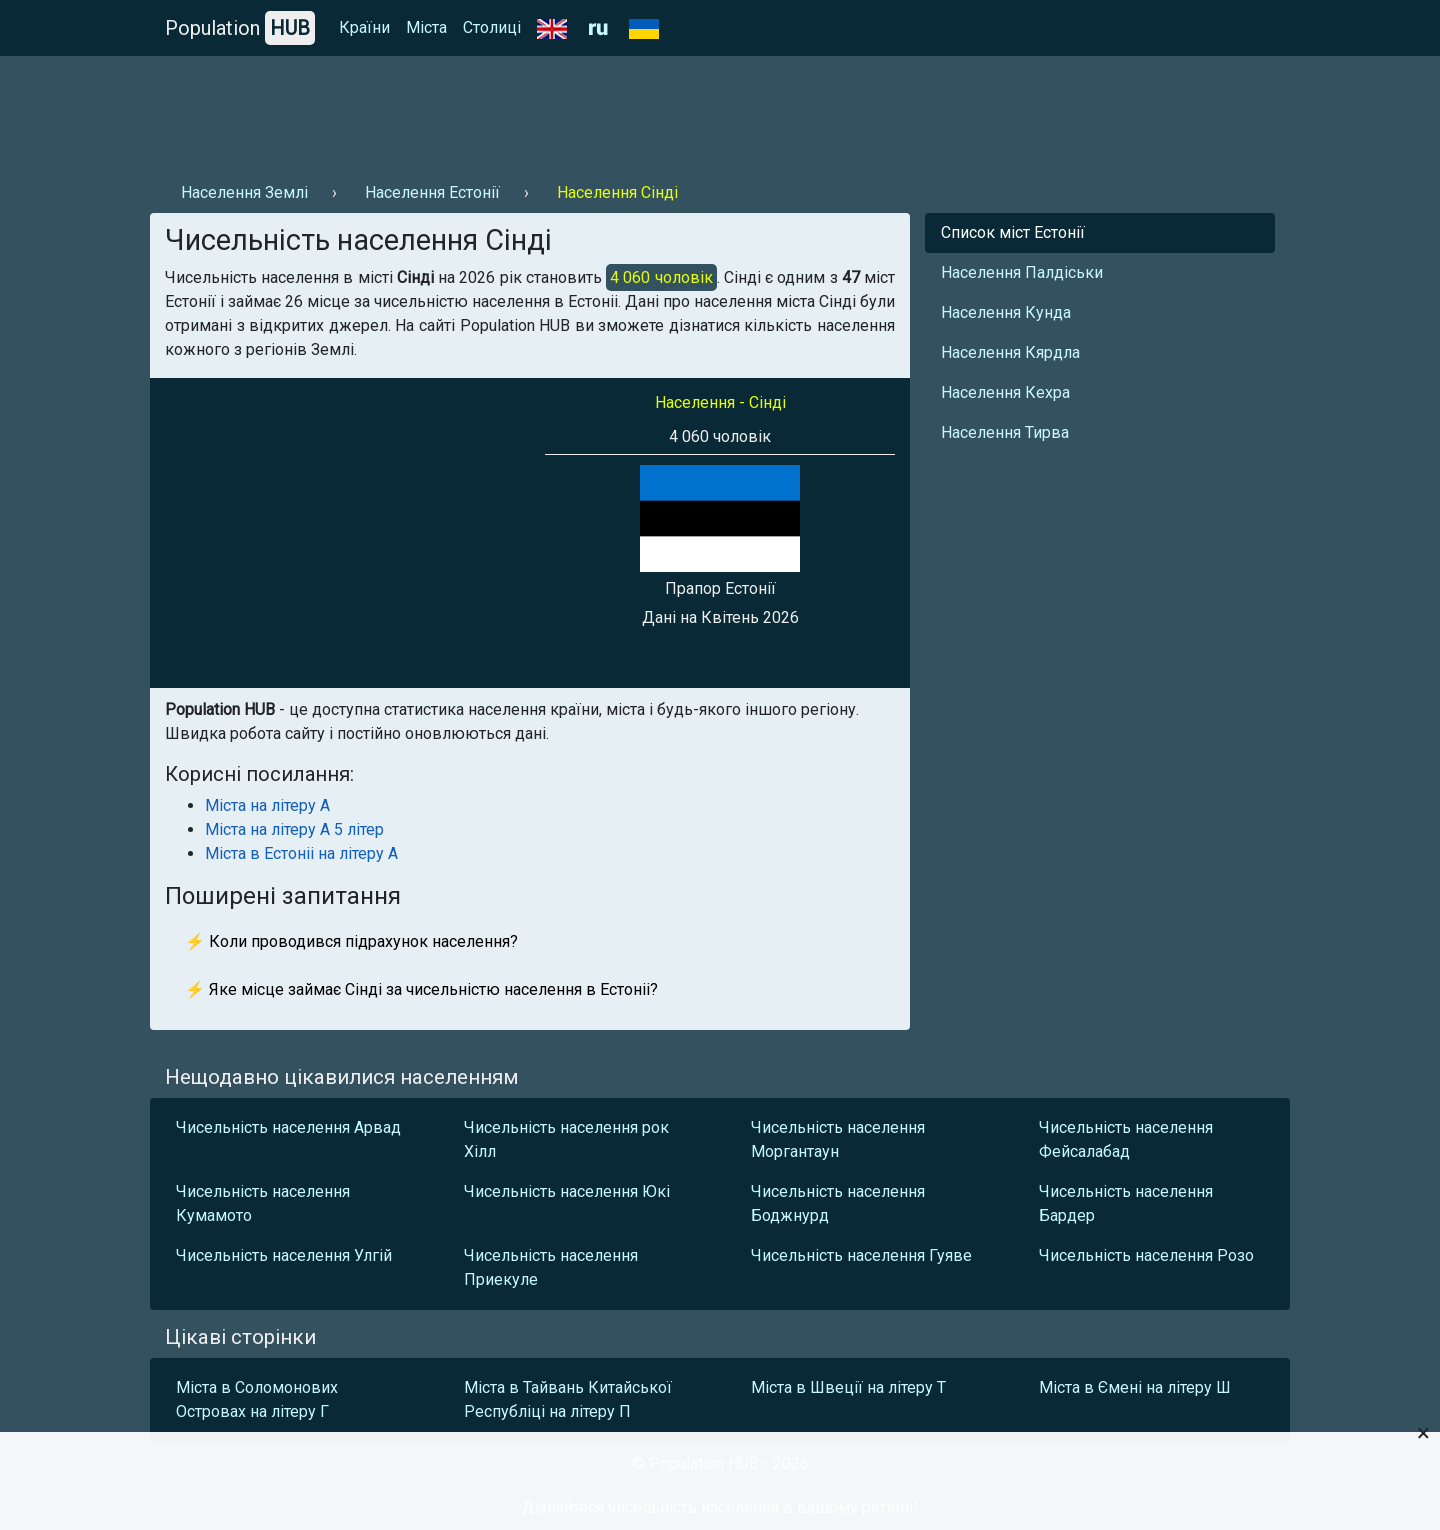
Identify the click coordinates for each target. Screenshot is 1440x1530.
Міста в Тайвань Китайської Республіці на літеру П (568, 1399)
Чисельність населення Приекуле (551, 1267)
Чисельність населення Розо (1146, 1255)
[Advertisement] (514, 111)
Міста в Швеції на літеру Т (848, 1387)
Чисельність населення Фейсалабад (1126, 1139)
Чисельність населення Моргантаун (838, 1139)
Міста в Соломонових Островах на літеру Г (257, 1399)
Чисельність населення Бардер (1126, 1203)
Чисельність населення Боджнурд (838, 1203)
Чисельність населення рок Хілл (566, 1139)
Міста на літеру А (267, 805)
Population (240, 28)
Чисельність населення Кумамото (263, 1203)
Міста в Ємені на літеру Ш (1135, 1387)
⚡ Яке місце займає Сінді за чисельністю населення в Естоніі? (421, 989)
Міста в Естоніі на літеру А (301, 853)
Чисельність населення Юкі (567, 1191)
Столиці (492, 27)
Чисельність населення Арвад (288, 1127)
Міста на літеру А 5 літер (294, 829)
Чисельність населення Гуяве (861, 1255)
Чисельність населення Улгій (284, 1255)
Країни (364, 27)
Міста (426, 27)
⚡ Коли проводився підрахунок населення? (351, 941)
